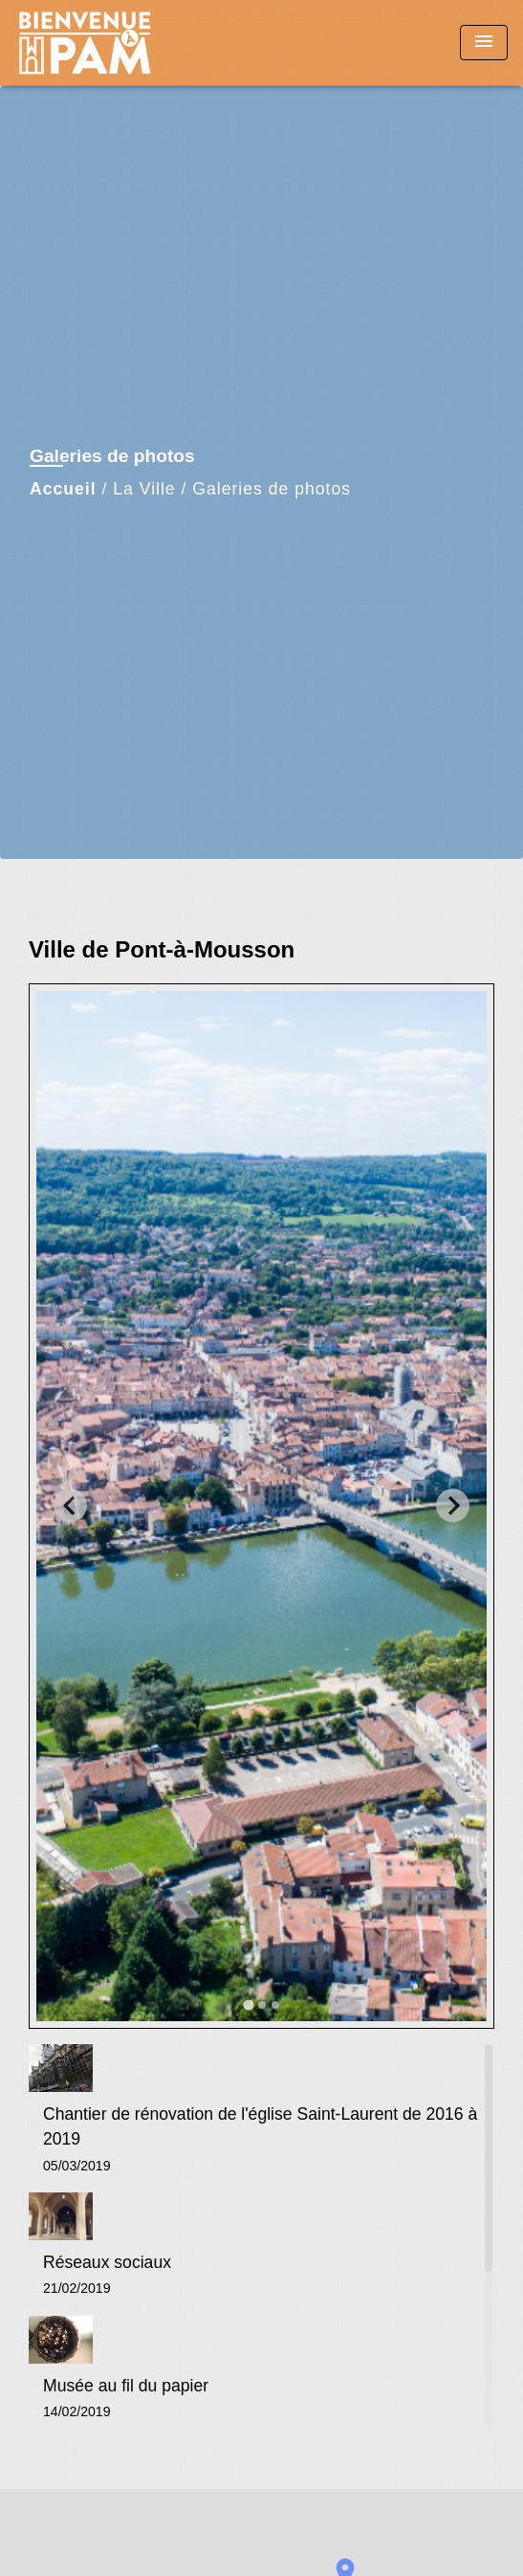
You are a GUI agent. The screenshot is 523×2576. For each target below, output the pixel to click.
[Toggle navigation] (484, 42)
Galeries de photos (271, 488)
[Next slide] (452, 1506)
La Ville (144, 488)
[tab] (248, 2005)
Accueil (63, 488)
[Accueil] (87, 42)
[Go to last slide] (70, 1506)
